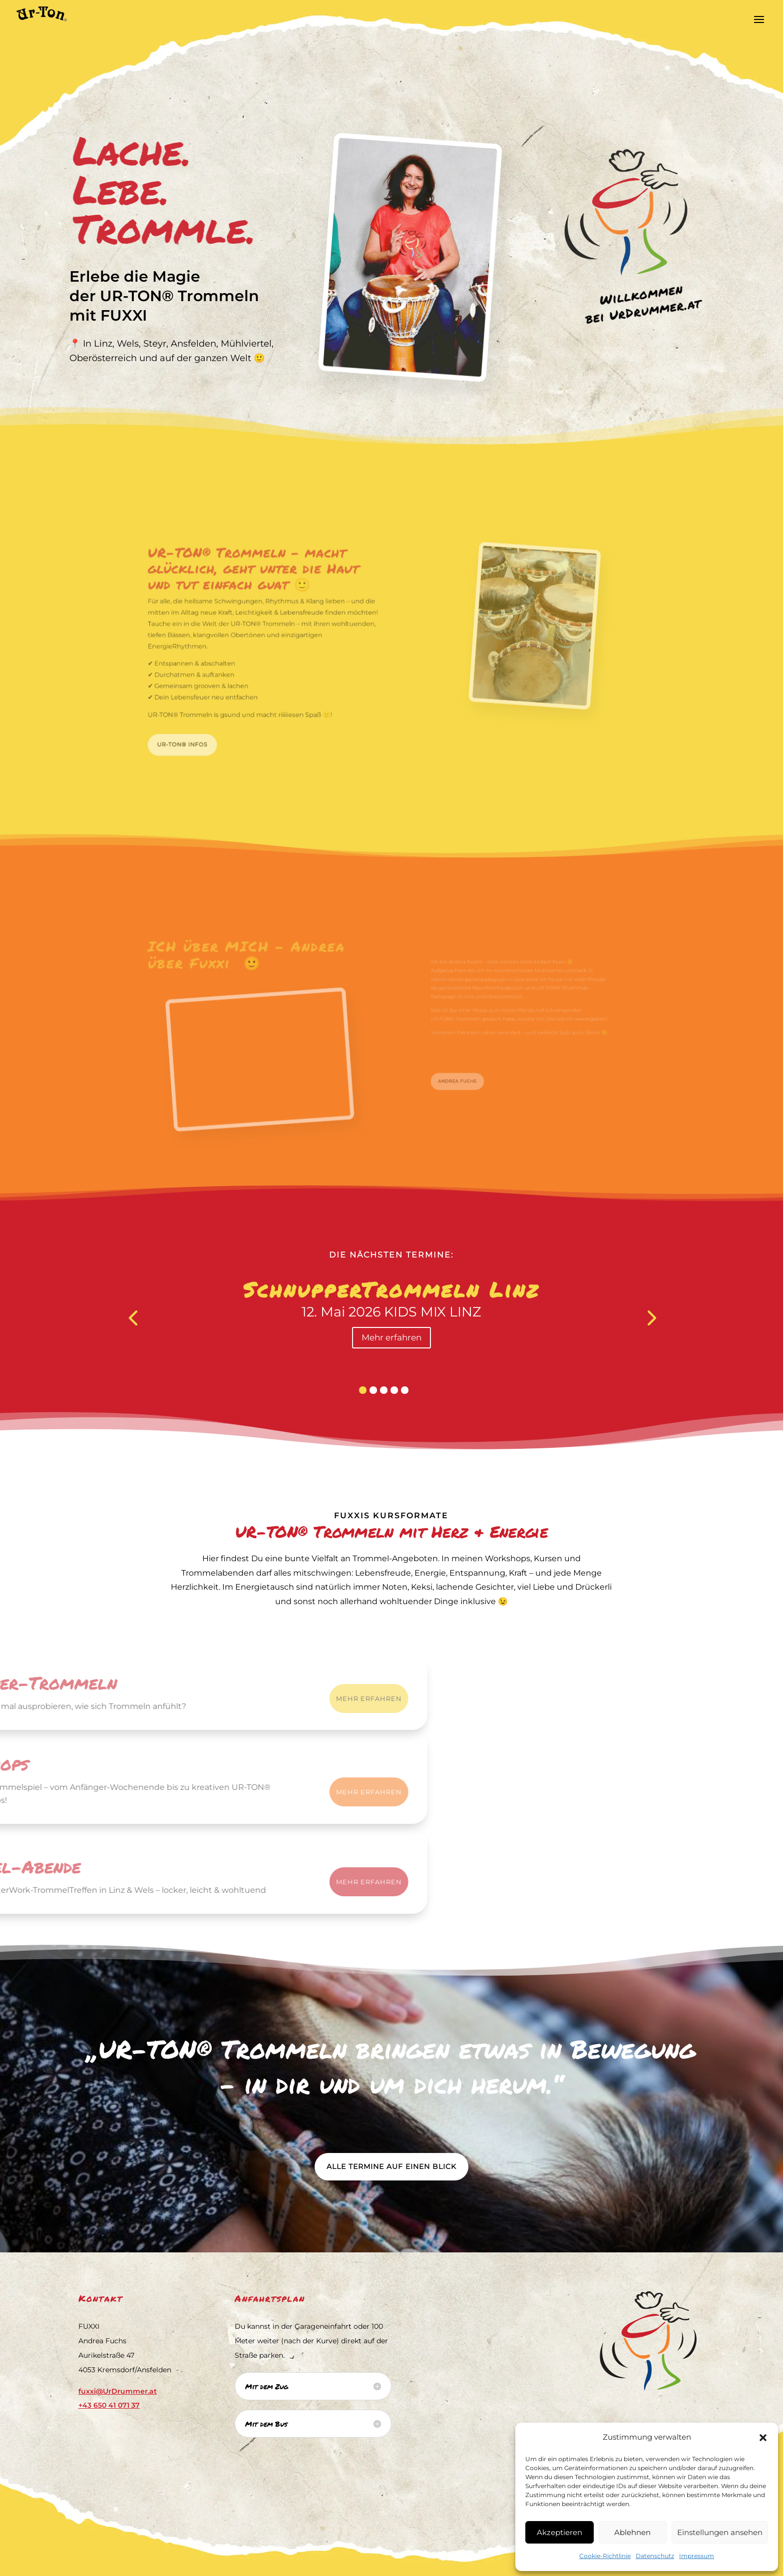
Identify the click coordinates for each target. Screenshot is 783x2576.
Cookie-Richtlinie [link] (605, 2556)
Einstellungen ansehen (720, 2532)
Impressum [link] (696, 2556)
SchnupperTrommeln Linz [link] (391, 1289)
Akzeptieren (559, 2532)
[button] (763, 2438)
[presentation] (133, 1317)
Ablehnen (632, 2532)
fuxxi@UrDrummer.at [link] (117, 2391)
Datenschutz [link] (655, 2556)
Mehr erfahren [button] (391, 1337)
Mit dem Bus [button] (266, 2423)
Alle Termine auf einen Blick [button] (391, 2166)
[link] (33, 13)
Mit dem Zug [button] (266, 2386)
